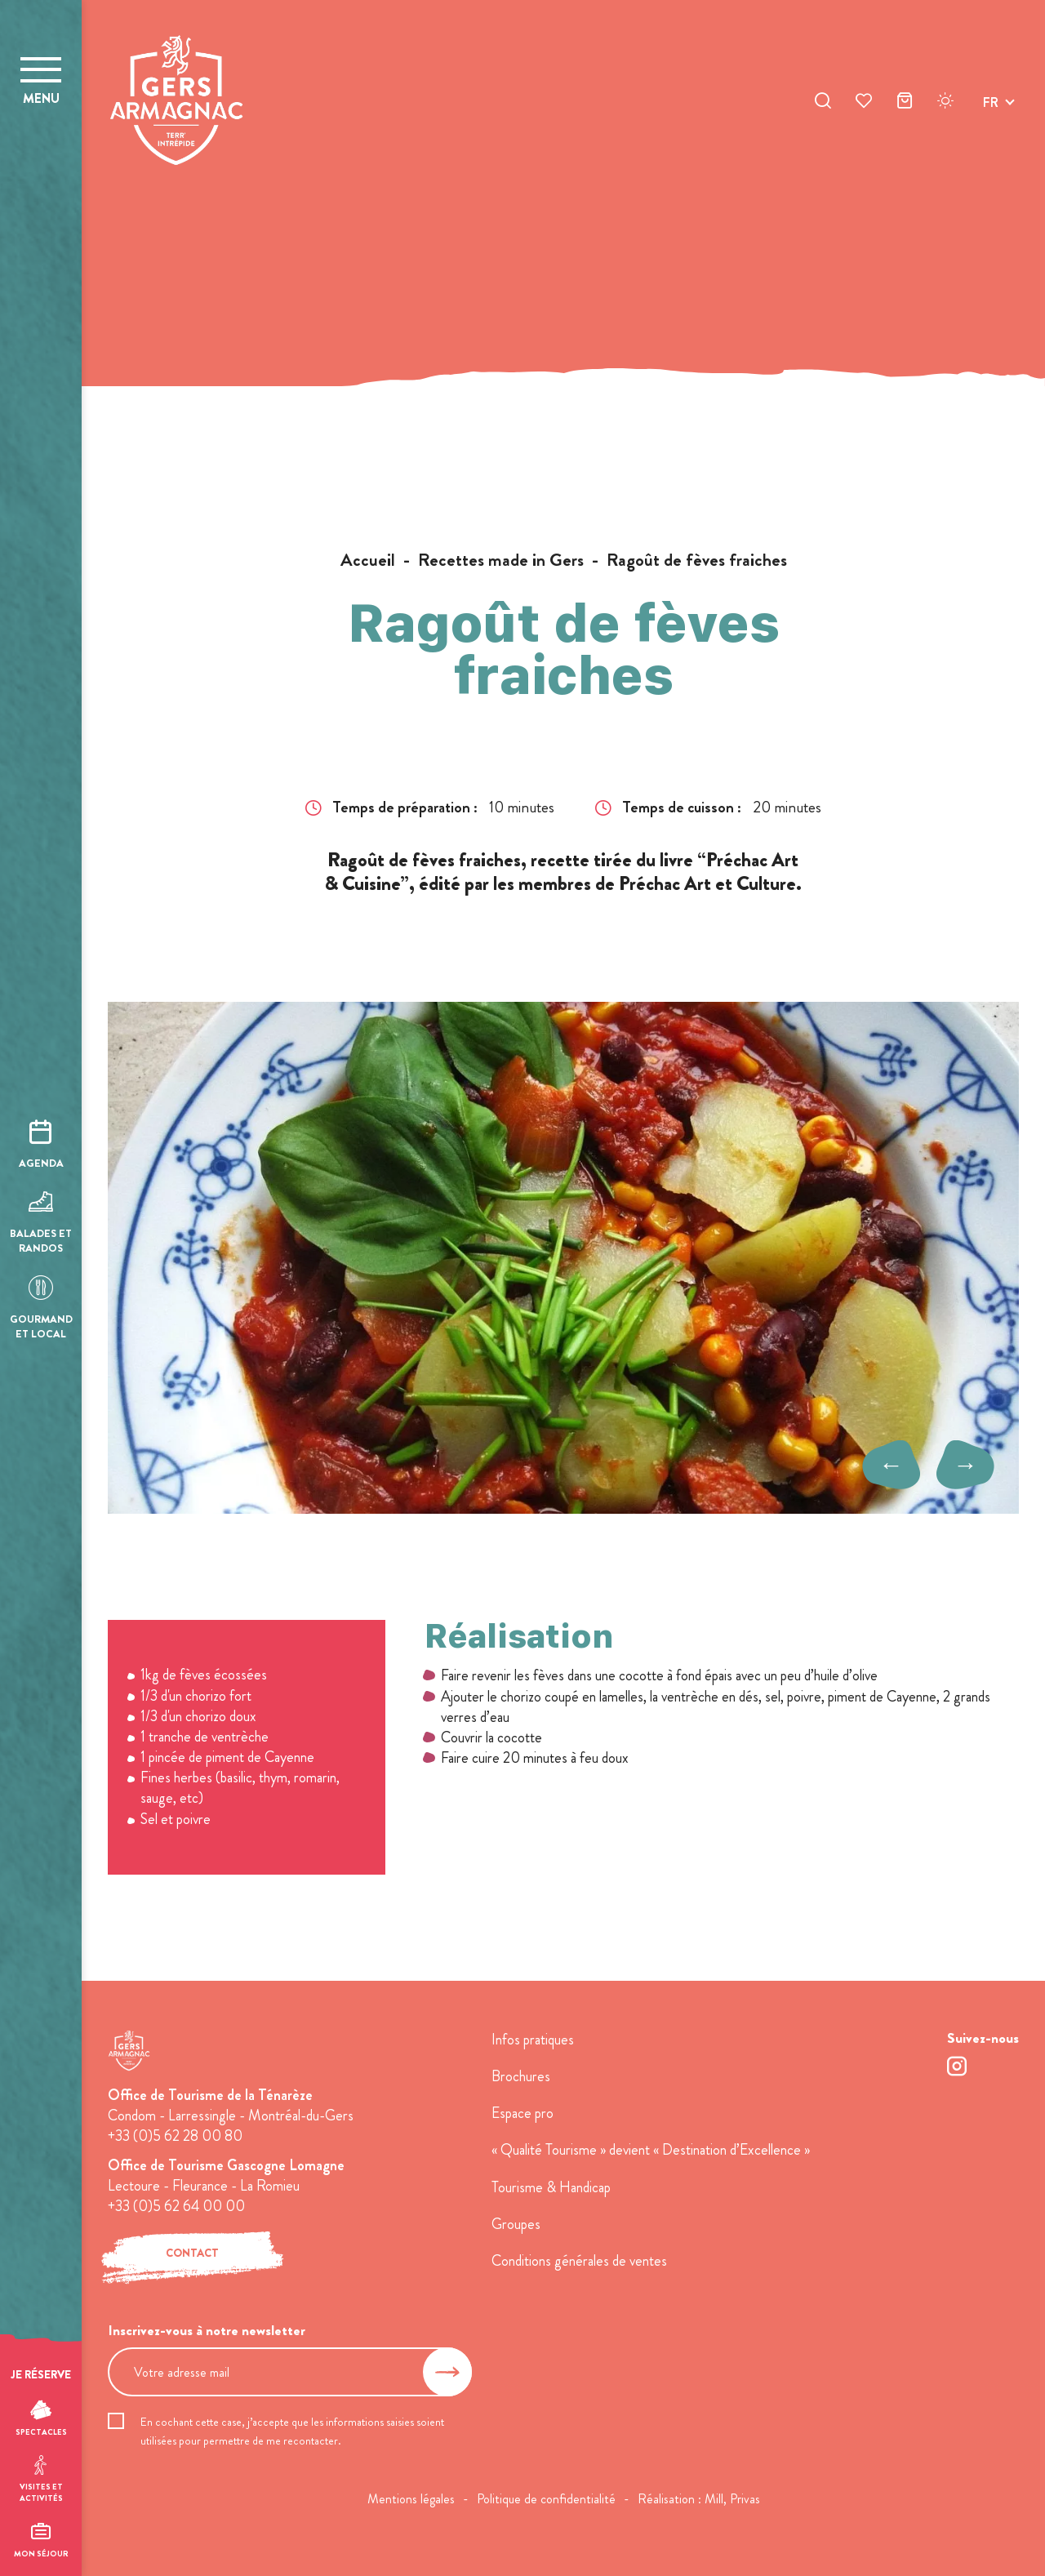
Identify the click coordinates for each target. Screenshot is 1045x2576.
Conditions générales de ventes (579, 2260)
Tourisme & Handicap (551, 2187)
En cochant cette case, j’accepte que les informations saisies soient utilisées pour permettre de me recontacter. (292, 2431)
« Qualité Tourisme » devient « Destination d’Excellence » (650, 2149)
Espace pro (522, 2113)
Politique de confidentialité (546, 2498)
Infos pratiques (532, 2039)
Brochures (520, 2076)
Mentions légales (411, 2498)
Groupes (515, 2224)
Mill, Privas (732, 2498)
